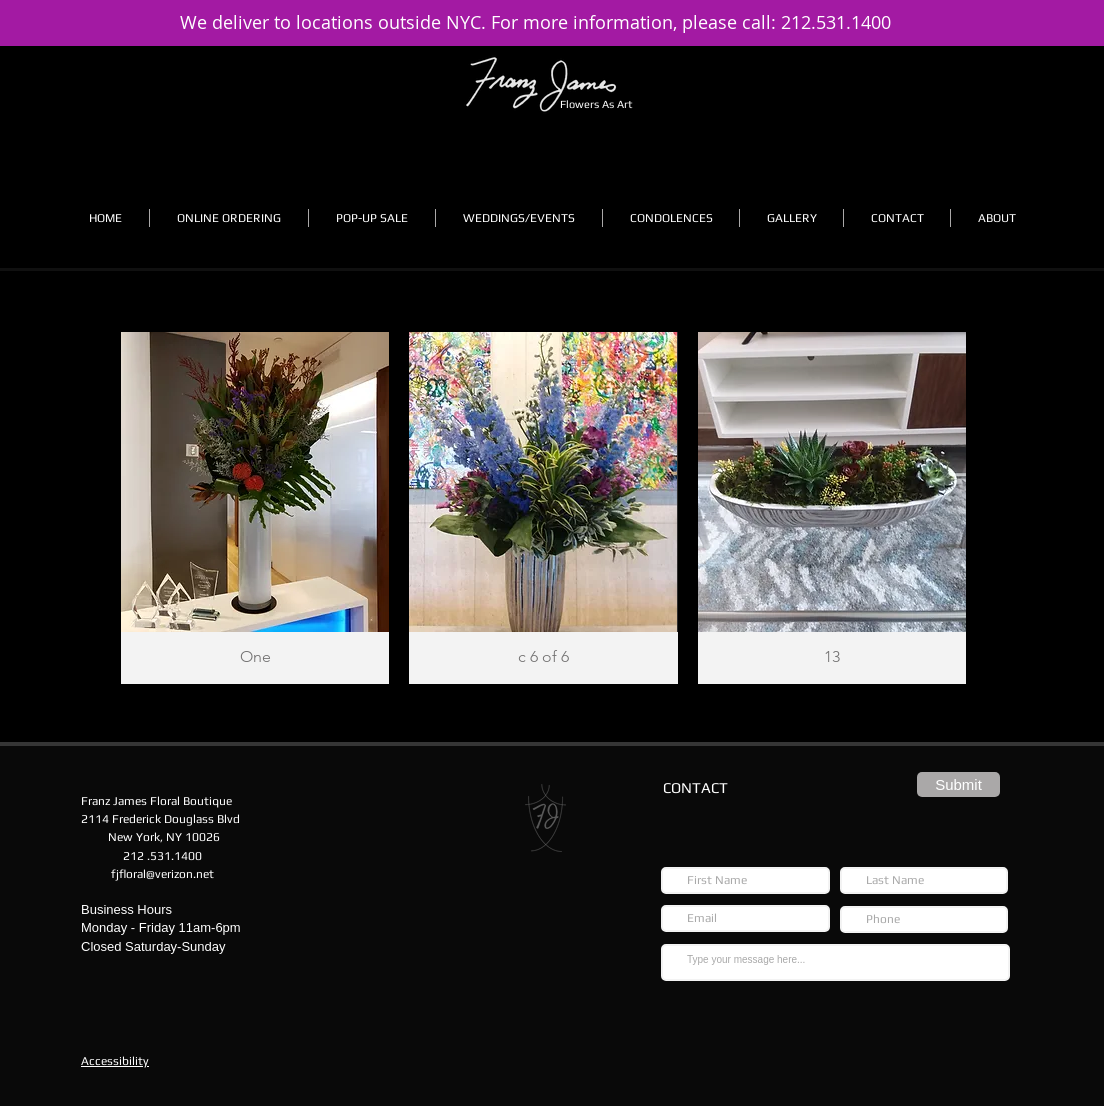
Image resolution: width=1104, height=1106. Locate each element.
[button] (229, 218)
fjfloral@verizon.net (162, 874)
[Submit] (958, 784)
